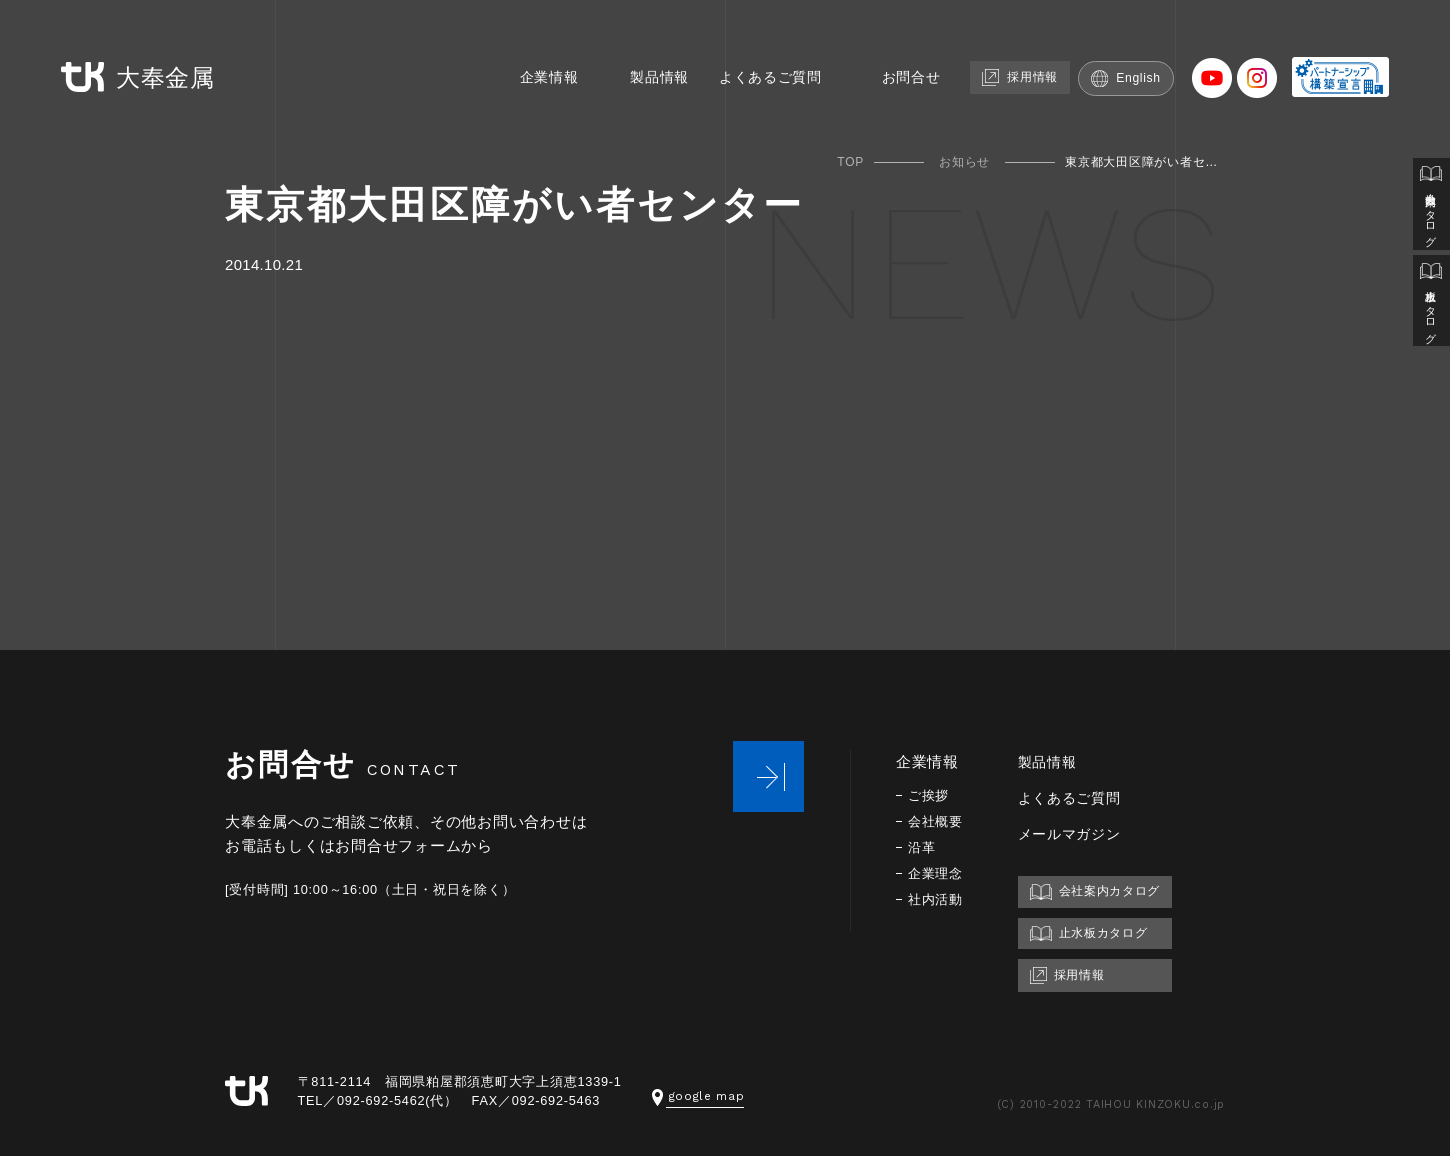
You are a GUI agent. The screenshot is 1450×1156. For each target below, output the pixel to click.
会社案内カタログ (1431, 208)
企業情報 (549, 47)
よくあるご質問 (781, 47)
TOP (850, 162)
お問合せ (927, 47)
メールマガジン (1077, 833)
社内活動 (937, 899)
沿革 (923, 847)
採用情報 (1043, 46)
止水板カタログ (1431, 311)
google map (700, 1095)
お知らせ (964, 162)
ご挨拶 (930, 795)
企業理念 (937, 873)
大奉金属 (116, 48)
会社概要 (937, 821)
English (1155, 47)
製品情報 (664, 47)
